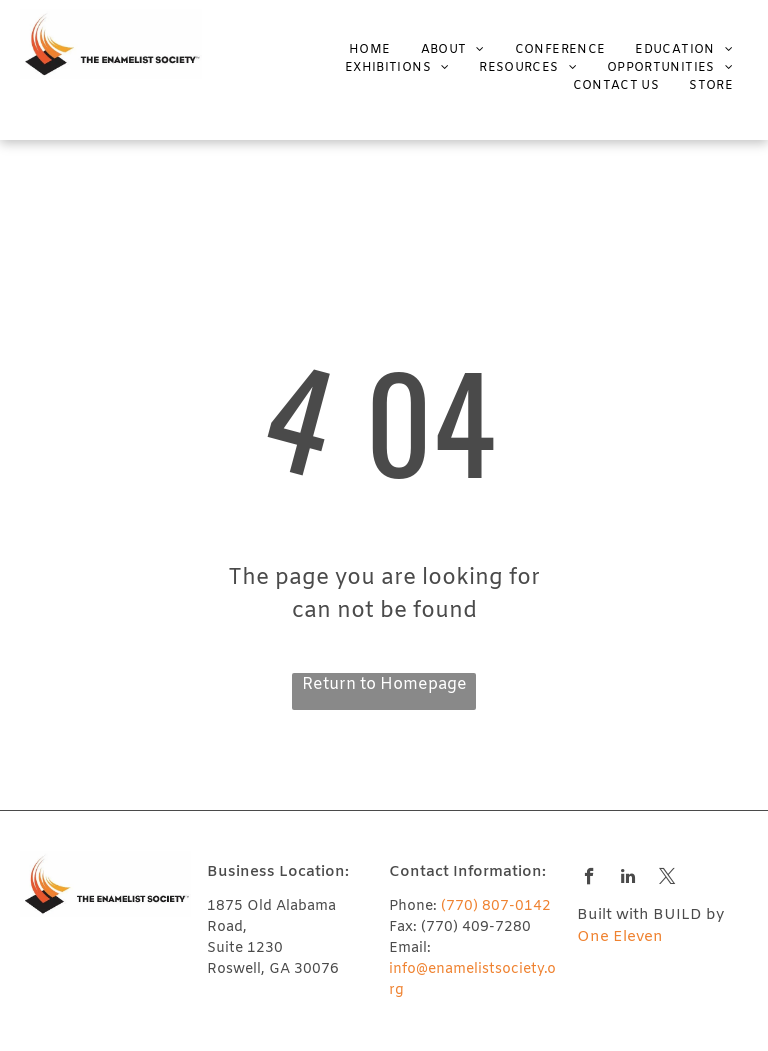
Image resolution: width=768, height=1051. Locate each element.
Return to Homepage (384, 684)
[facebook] (589, 879)
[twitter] (667, 879)
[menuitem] (354, 50)
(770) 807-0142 (496, 906)
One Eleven (620, 937)
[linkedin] (628, 879)
